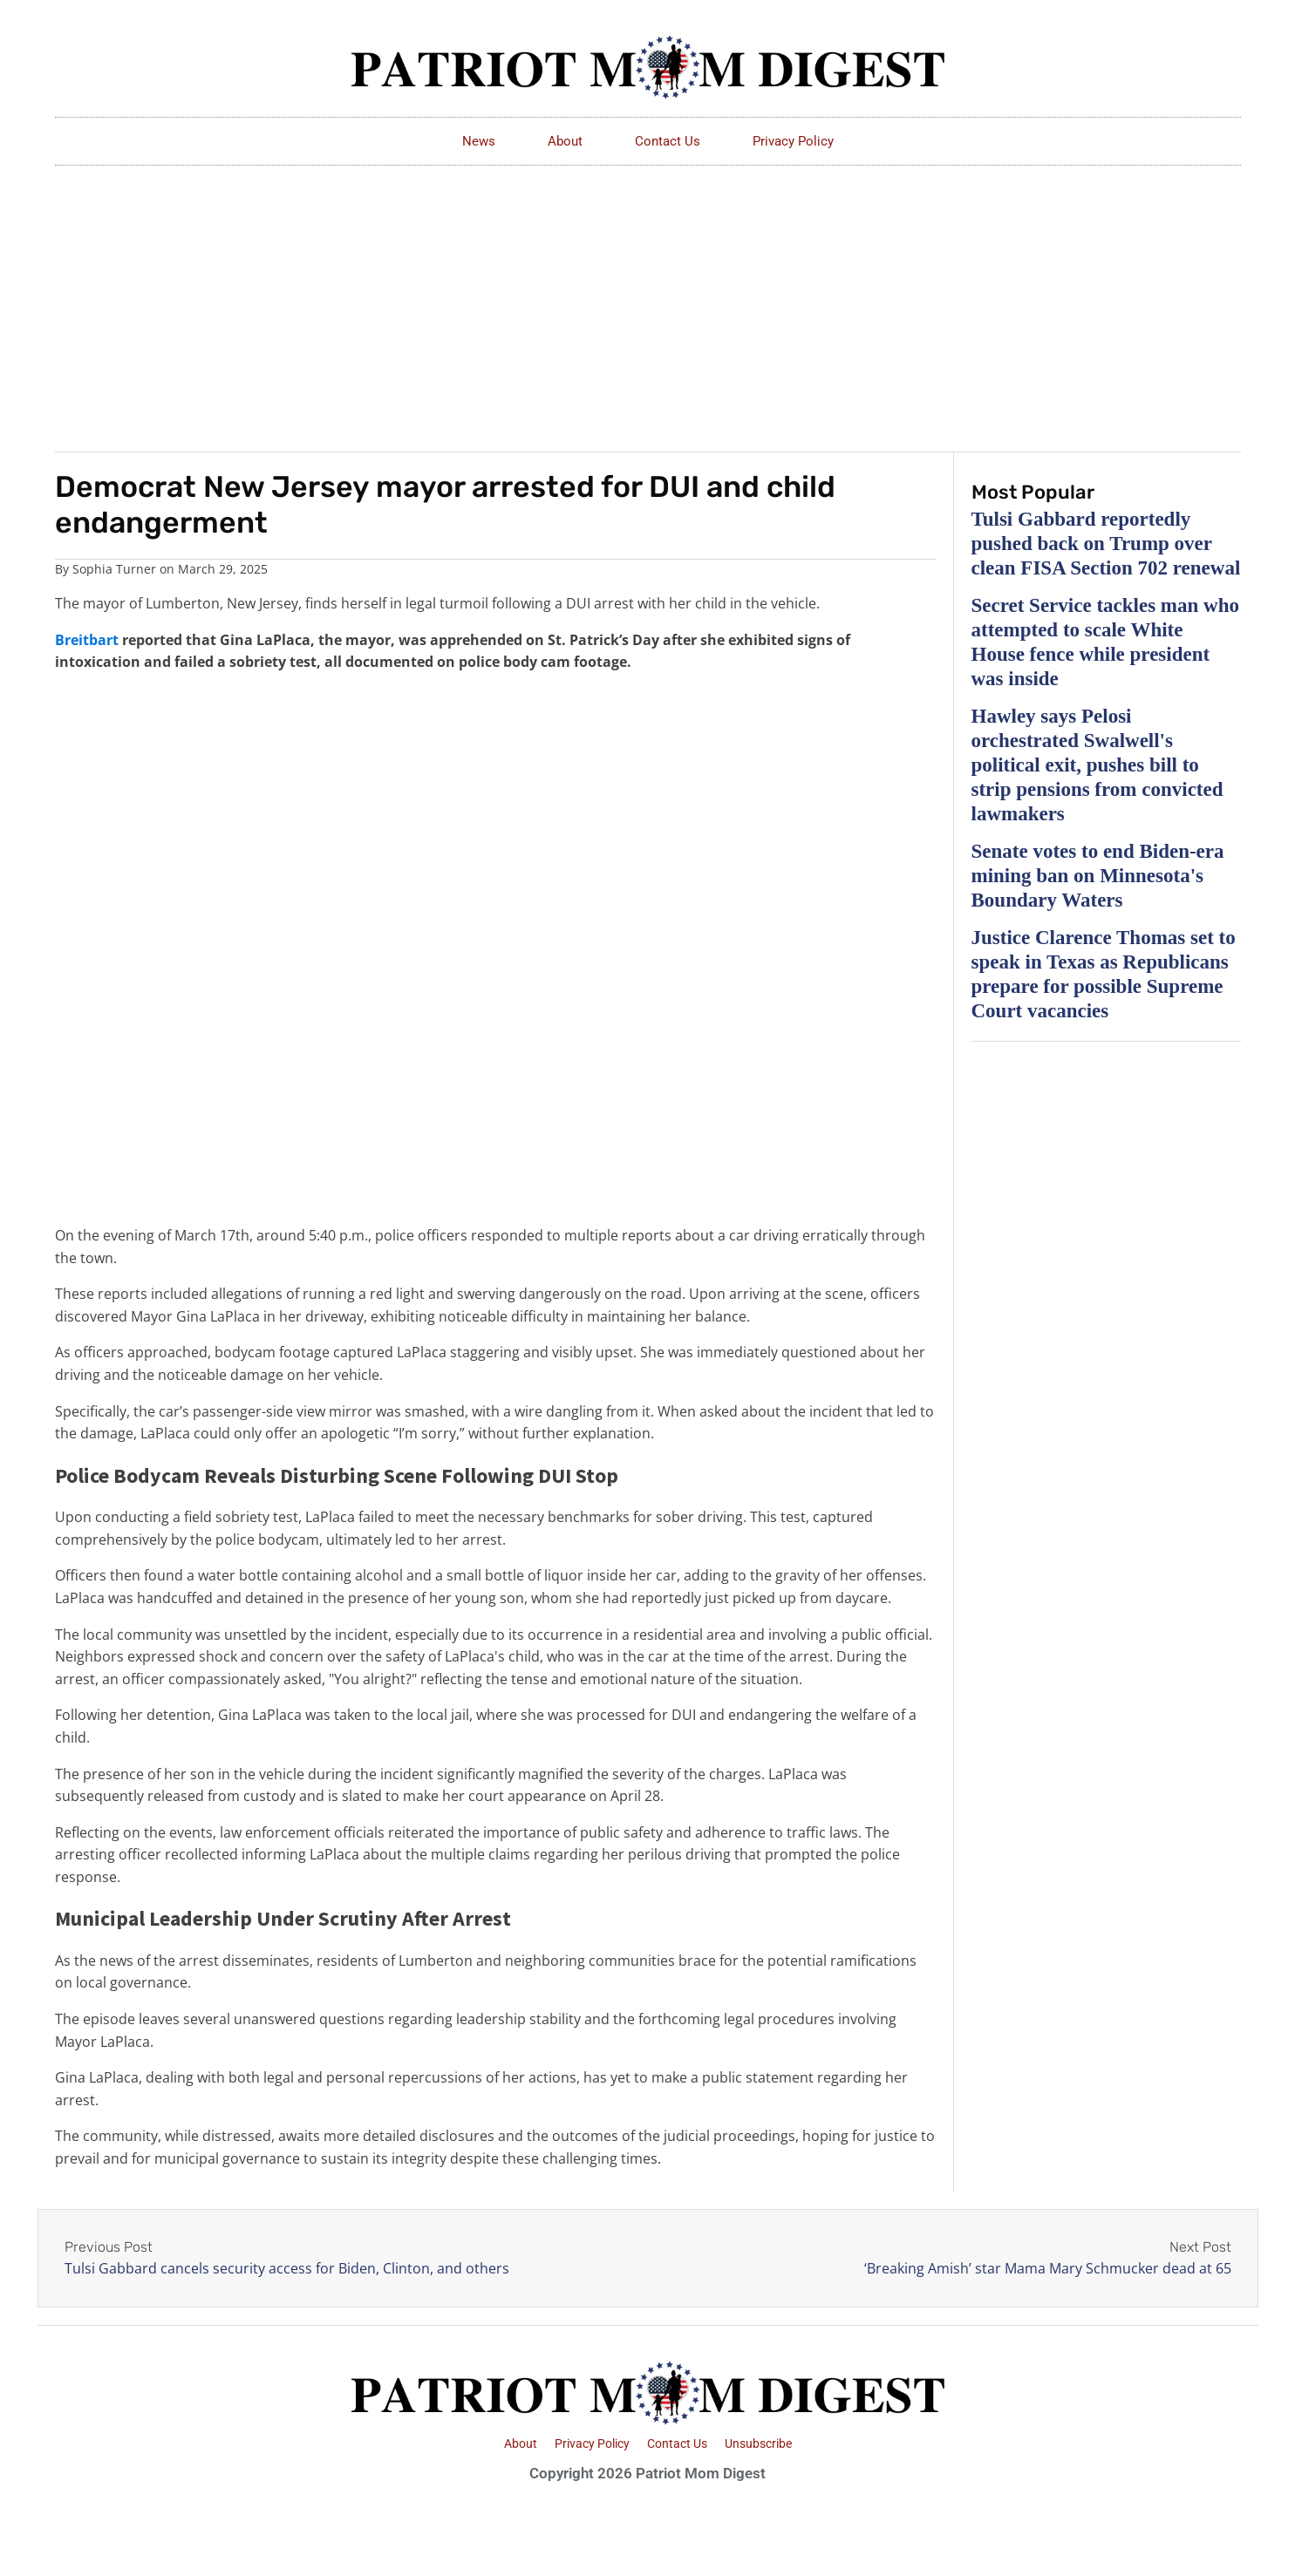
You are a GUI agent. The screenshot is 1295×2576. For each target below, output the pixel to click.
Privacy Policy (793, 141)
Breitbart (87, 639)
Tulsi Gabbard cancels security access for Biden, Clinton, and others (287, 2268)
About (565, 141)
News (478, 141)
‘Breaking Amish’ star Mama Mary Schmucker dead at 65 (1047, 2268)
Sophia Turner (114, 569)
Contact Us (667, 141)
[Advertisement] (648, 296)
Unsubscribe (758, 2443)
